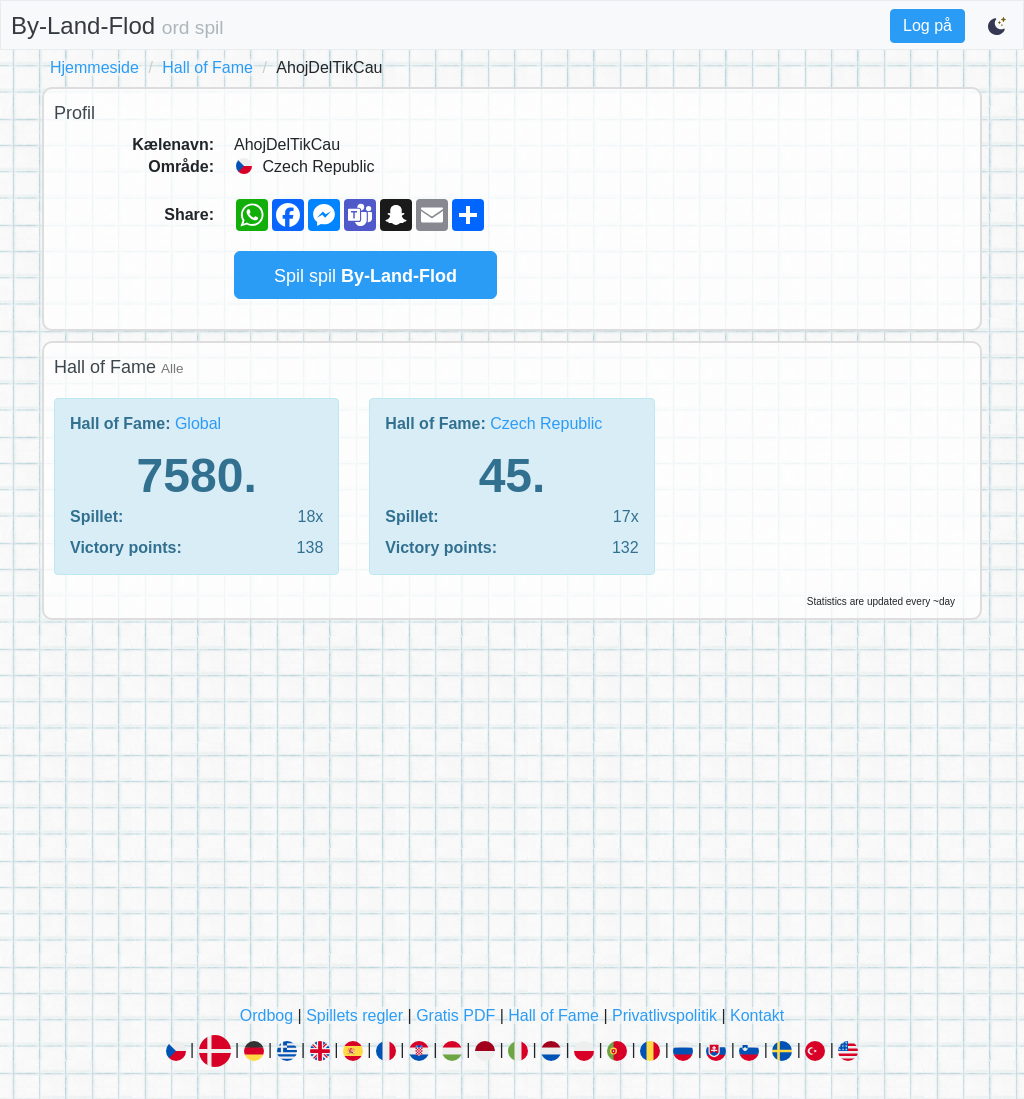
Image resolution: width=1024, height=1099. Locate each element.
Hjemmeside (94, 67)
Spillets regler (354, 1015)
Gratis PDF (455, 1015)
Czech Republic (546, 423)
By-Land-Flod (117, 25)
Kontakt (757, 1015)
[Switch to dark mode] (998, 26)
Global (198, 423)
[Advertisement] (512, 818)
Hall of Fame (207, 67)
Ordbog (266, 1015)
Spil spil (365, 276)
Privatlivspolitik (664, 1015)
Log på (927, 25)
